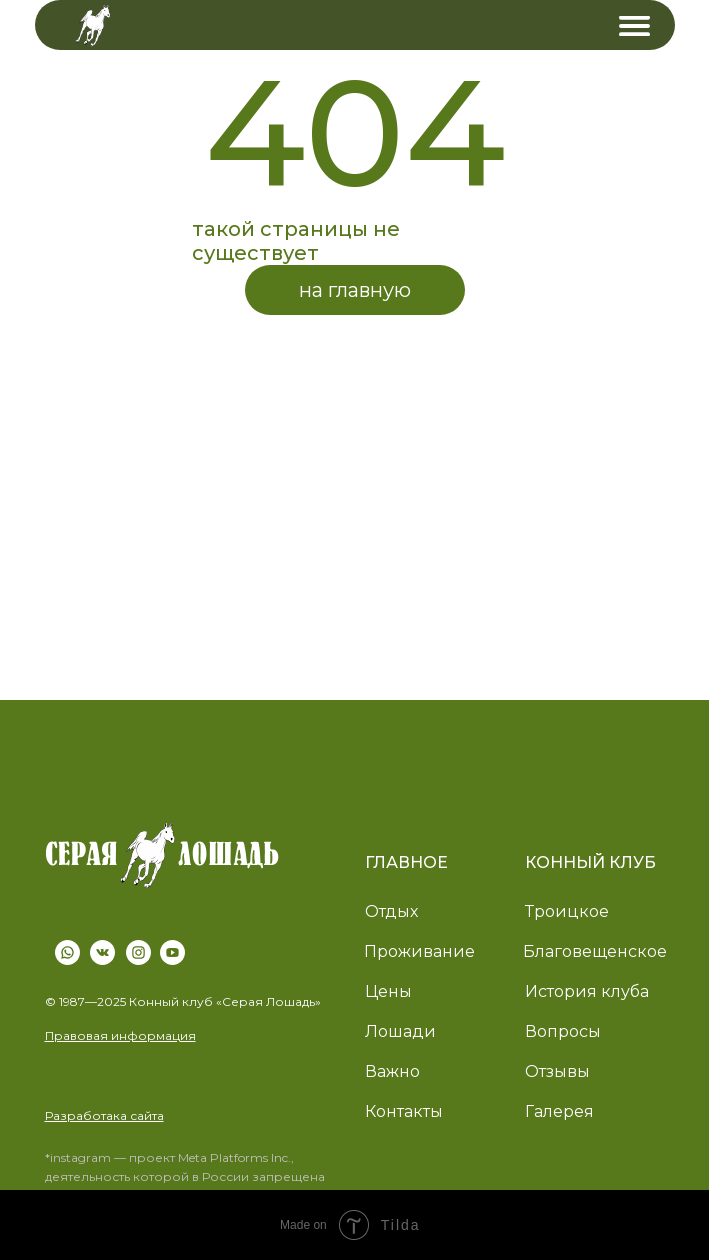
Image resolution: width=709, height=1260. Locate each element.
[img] (634, 26)
